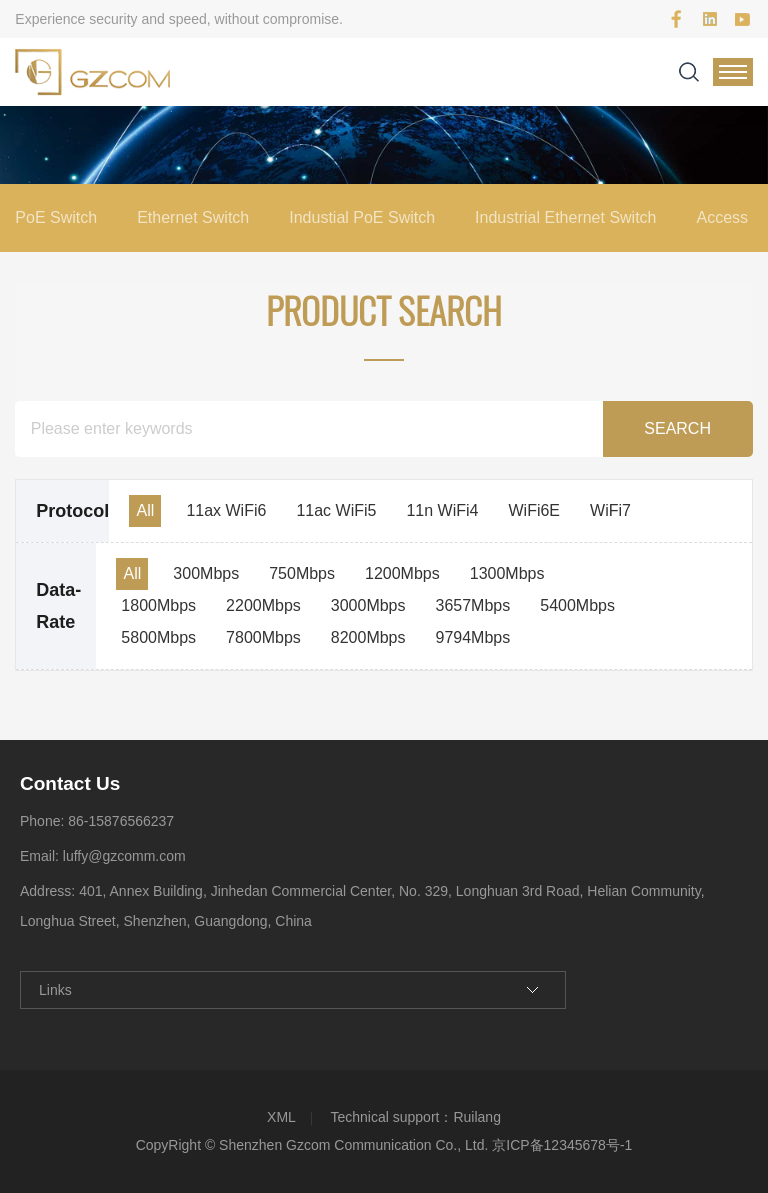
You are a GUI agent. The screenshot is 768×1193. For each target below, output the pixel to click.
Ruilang (476, 1117)
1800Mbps (158, 605)
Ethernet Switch (193, 217)
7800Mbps (263, 637)
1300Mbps (507, 573)
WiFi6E (534, 510)
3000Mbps (368, 605)
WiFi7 (610, 510)
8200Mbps (368, 637)
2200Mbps (263, 605)
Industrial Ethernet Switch (565, 217)
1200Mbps (402, 573)
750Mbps (302, 573)
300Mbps (206, 573)
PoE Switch (56, 217)
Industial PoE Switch (362, 217)
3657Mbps (473, 605)
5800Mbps (158, 637)
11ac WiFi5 (336, 510)
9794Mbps (473, 637)
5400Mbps (577, 605)
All (145, 510)
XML (281, 1117)
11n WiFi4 (442, 510)
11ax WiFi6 (226, 510)
